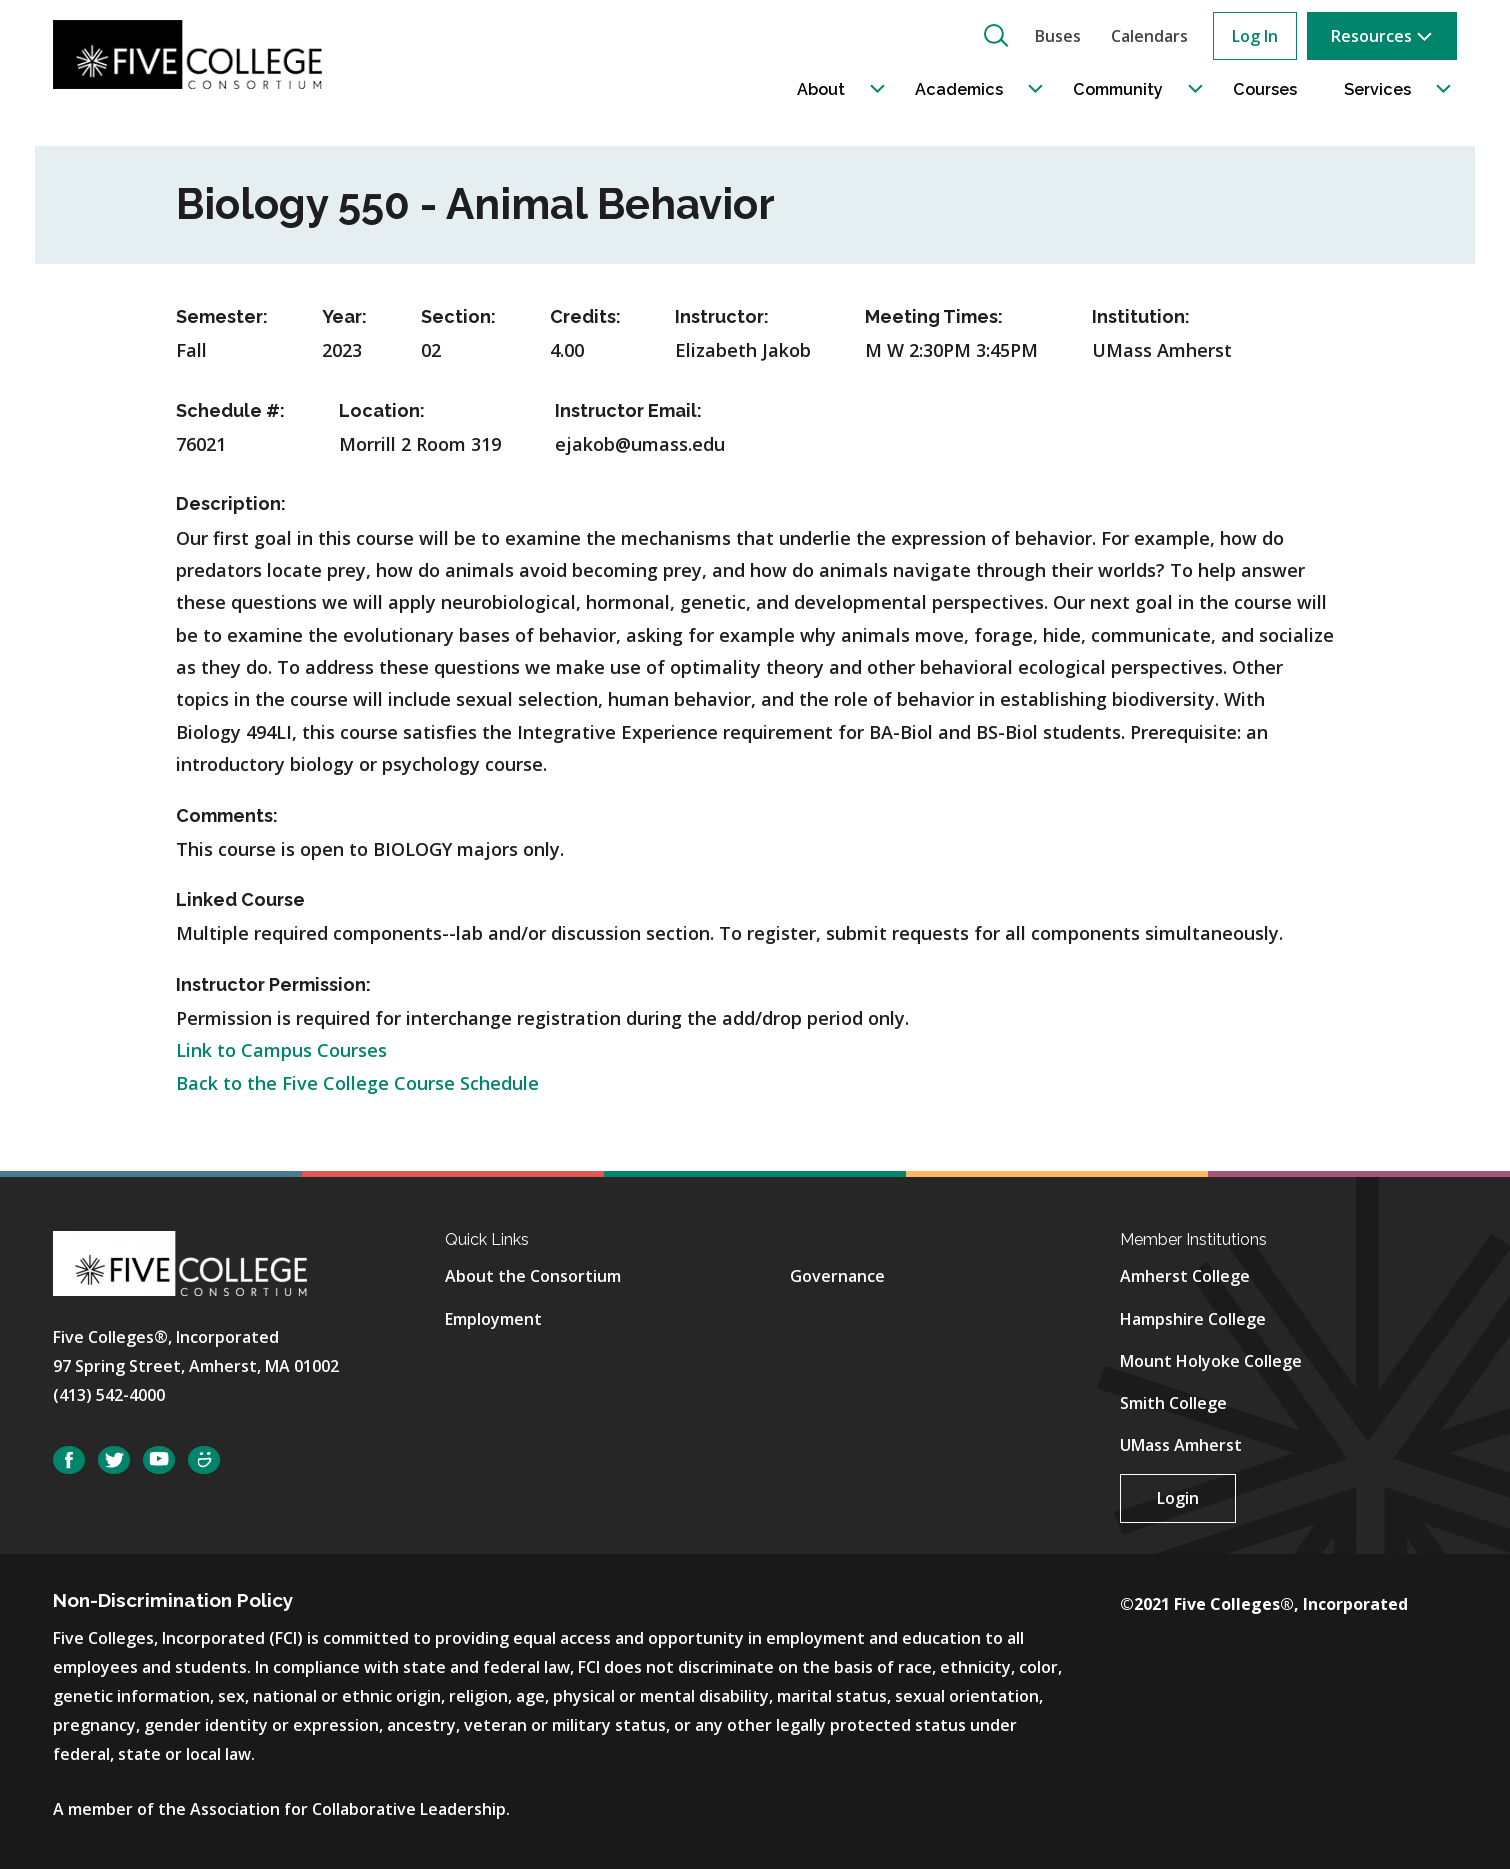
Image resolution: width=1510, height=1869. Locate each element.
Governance (837, 1276)
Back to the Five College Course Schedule (357, 1083)
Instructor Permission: (273, 984)
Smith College (1173, 1403)
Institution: (1141, 316)
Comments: (227, 815)
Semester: (222, 316)
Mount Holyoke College (1211, 1361)
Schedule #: (230, 410)
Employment (493, 1319)
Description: (231, 503)
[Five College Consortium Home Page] (194, 54)
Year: (344, 316)
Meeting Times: (934, 316)
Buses (1058, 36)
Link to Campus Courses (281, 1050)
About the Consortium (533, 1276)
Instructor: (722, 316)
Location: (382, 410)
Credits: (585, 316)
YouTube (159, 1460)
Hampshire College (1193, 1319)
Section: (458, 316)
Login (1178, 1498)
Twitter (114, 1460)
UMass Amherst (1181, 1445)
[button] (996, 35)
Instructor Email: (628, 410)
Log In (1255, 36)
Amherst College (1185, 1276)
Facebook (69, 1460)
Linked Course (240, 899)
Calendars (1149, 36)
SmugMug (204, 1460)
